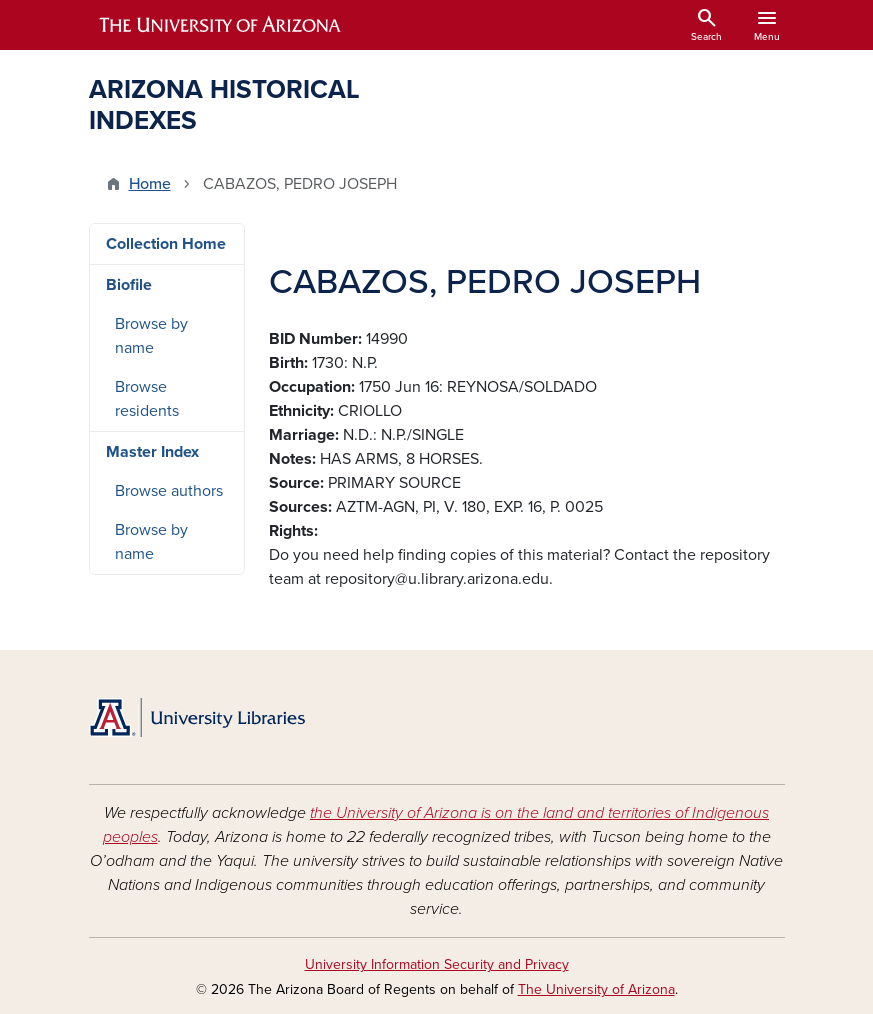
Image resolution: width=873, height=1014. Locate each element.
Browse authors (169, 491)
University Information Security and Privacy (437, 964)
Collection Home (166, 244)
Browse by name (151, 336)
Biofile (129, 285)
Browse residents (147, 399)
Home (150, 184)
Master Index (152, 452)
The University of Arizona (596, 989)
